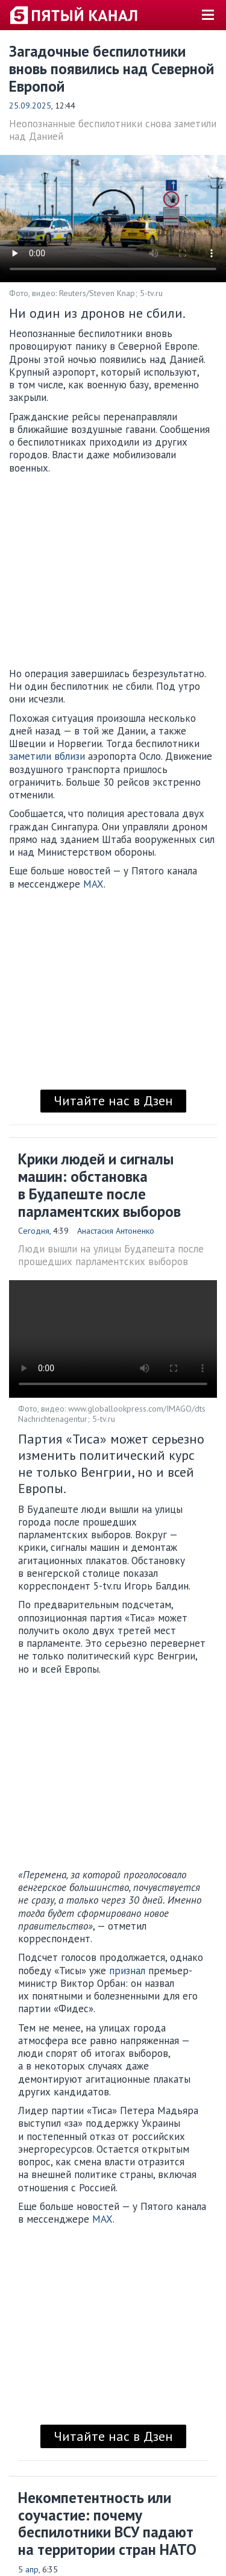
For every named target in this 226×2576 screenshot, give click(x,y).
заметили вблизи (47, 756)
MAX (93, 884)
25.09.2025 (30, 105)
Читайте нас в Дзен (113, 1100)
